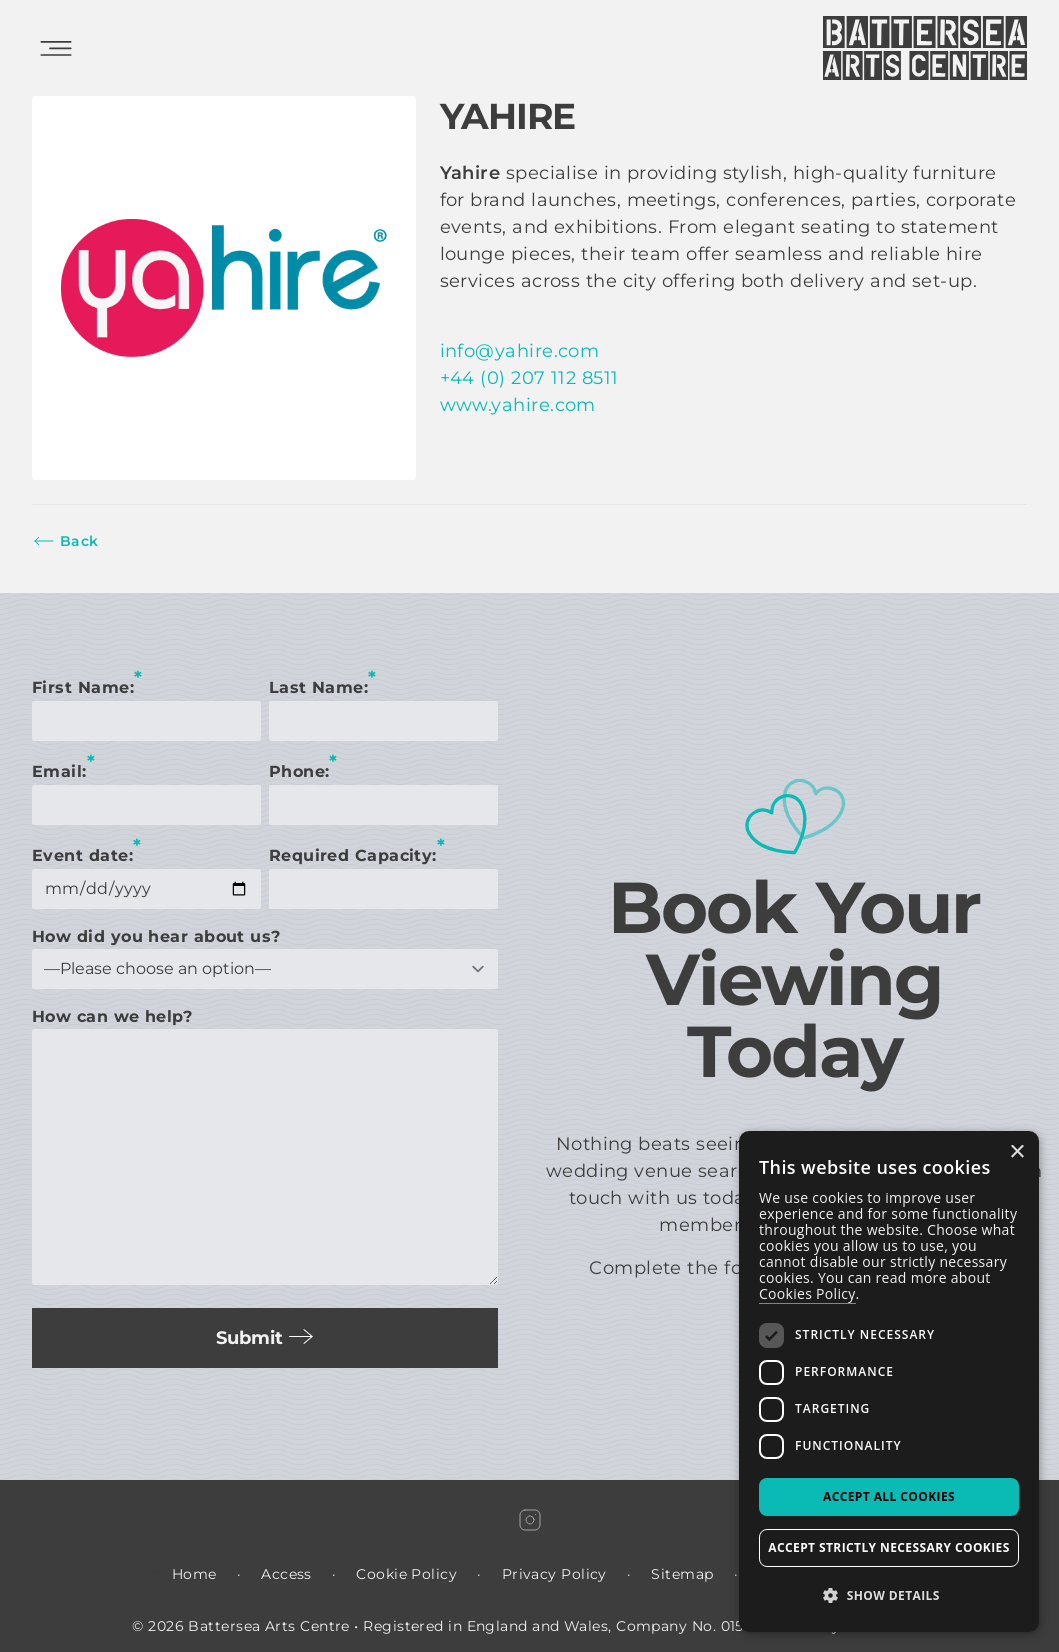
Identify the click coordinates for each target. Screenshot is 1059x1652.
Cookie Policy (406, 1574)
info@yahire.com (520, 351)
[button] (889, 1596)
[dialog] (889, 1381)
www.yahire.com (518, 405)
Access (286, 1574)
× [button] (1016, 1152)
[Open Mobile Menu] (56, 48)
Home (194, 1574)
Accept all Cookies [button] (889, 1496)
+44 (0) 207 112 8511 (529, 378)
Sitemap (682, 1574)
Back (65, 541)
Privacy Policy (554, 1574)
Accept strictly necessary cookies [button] (888, 1547)
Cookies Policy (807, 1293)
